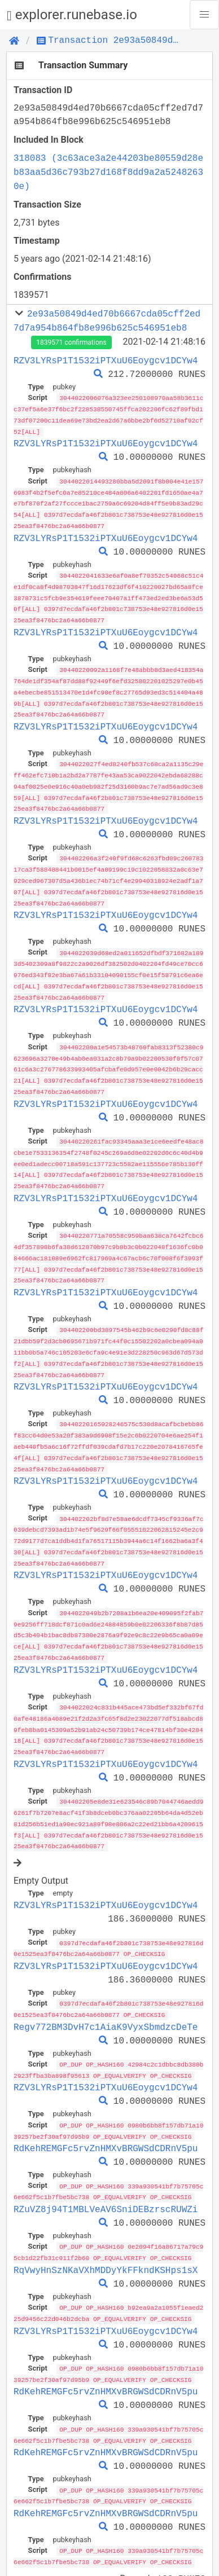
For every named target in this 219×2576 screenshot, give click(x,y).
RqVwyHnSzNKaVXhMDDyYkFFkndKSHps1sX (106, 2238)
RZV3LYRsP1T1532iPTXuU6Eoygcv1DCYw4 (106, 360)
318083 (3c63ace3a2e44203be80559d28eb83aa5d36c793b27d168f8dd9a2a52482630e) (108, 172)
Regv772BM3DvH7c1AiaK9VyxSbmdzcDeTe (106, 1998)
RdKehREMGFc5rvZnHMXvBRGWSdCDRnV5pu (106, 2118)
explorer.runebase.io (72, 15)
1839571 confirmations (71, 342)
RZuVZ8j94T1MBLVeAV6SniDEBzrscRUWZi (106, 2179)
